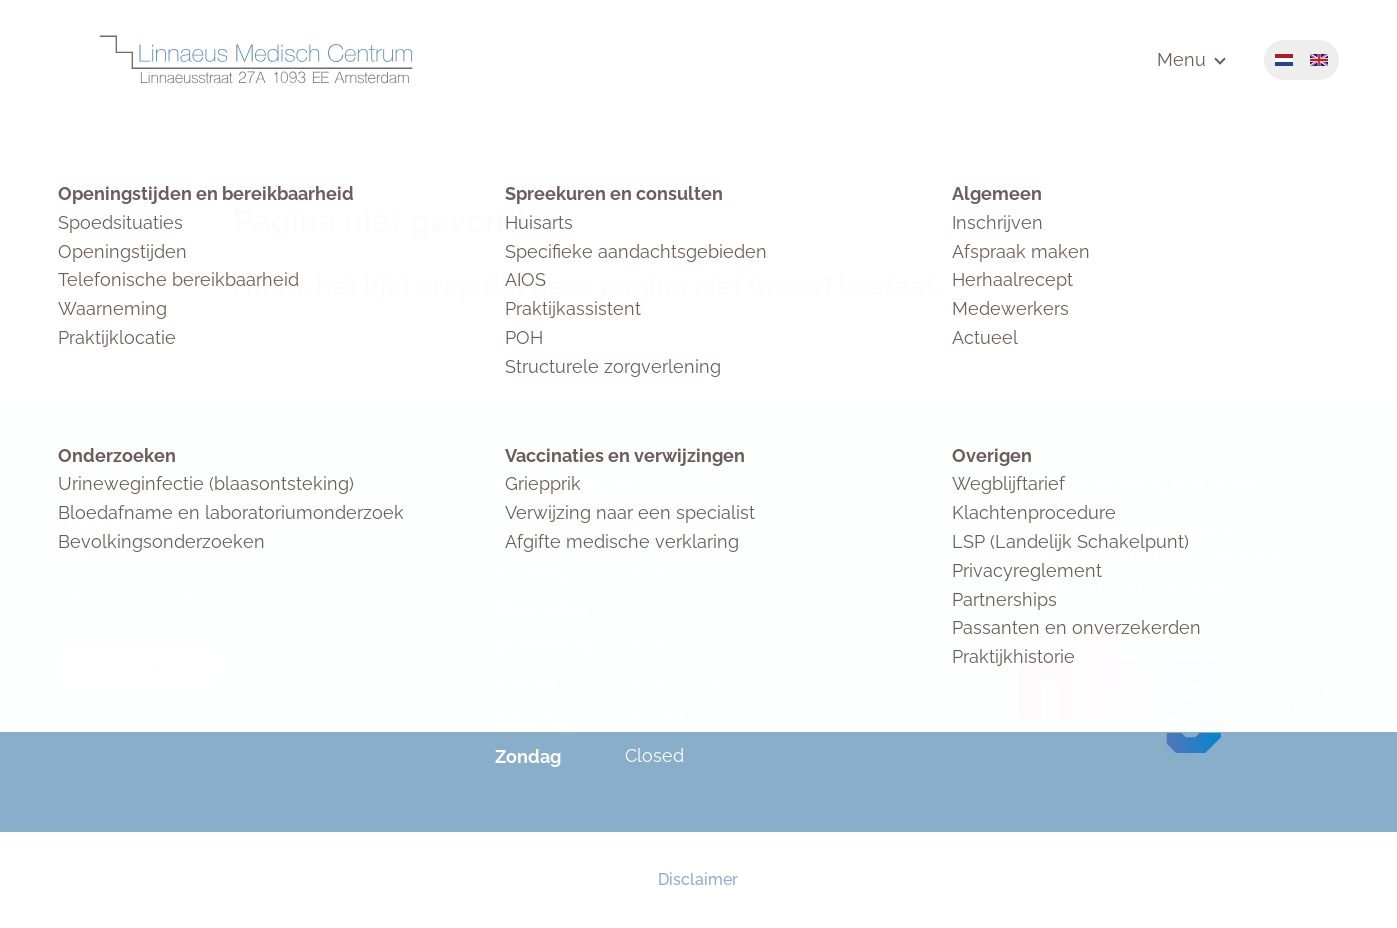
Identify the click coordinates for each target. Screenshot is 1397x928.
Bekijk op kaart (140, 665)
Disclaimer (698, 879)
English (1319, 60)
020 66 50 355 (200, 597)
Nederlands (1284, 60)
